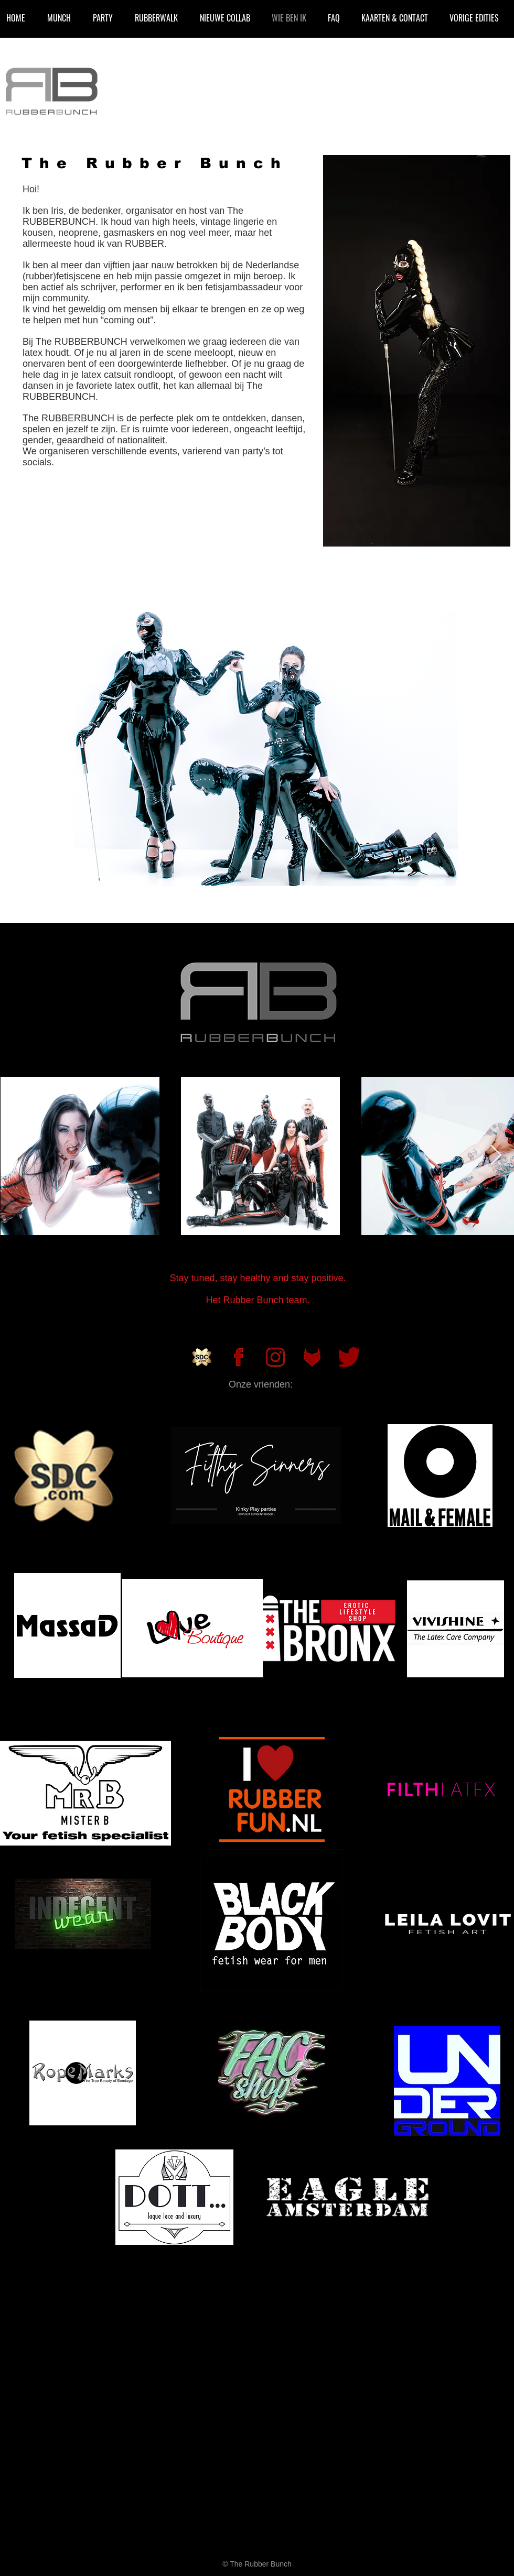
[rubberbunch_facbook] (239, 1357)
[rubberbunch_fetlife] (312, 1357)
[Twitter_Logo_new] (349, 1357)
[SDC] (202, 1357)
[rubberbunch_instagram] (275, 1357)
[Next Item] (495, 1155)
